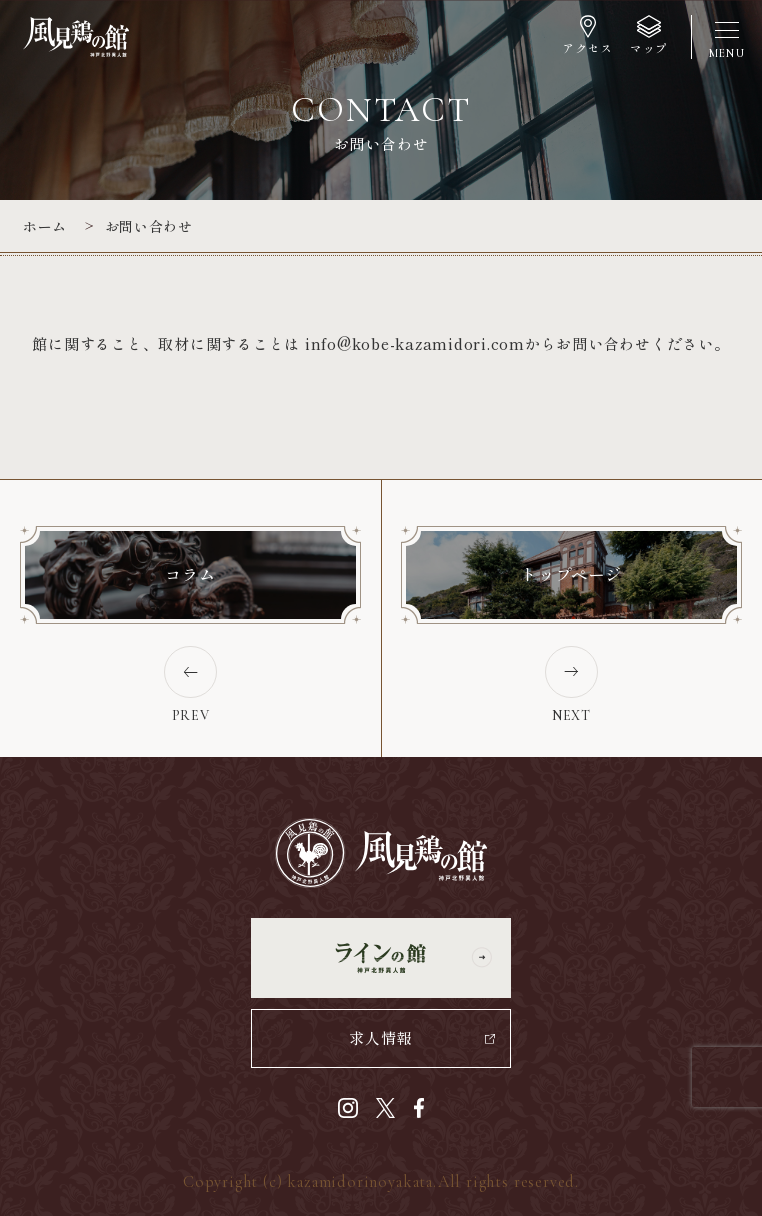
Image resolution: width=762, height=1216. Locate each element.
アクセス (587, 48)
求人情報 (380, 1037)
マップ (649, 48)
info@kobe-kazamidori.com (415, 343)
